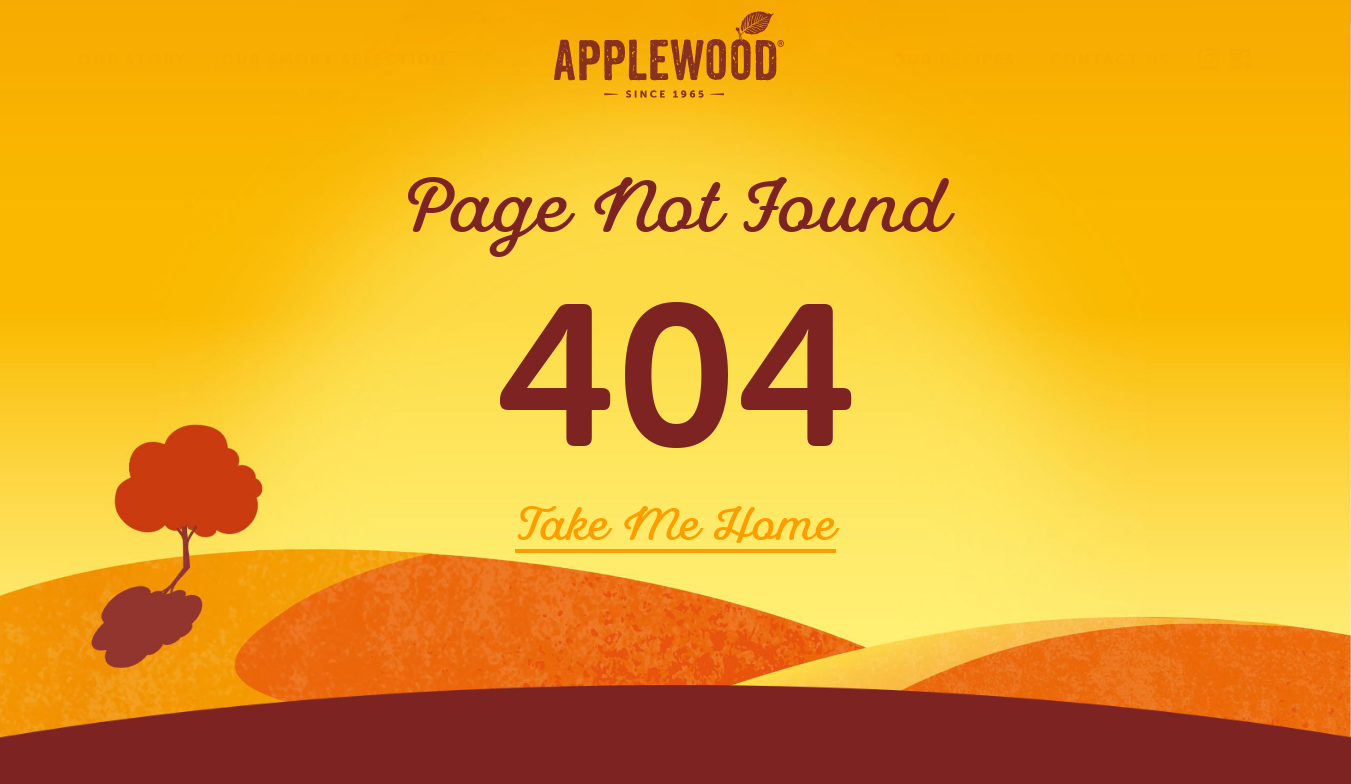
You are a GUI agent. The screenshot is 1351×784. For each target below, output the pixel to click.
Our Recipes (954, 59)
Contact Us (1110, 59)
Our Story (132, 59)
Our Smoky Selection (333, 59)
